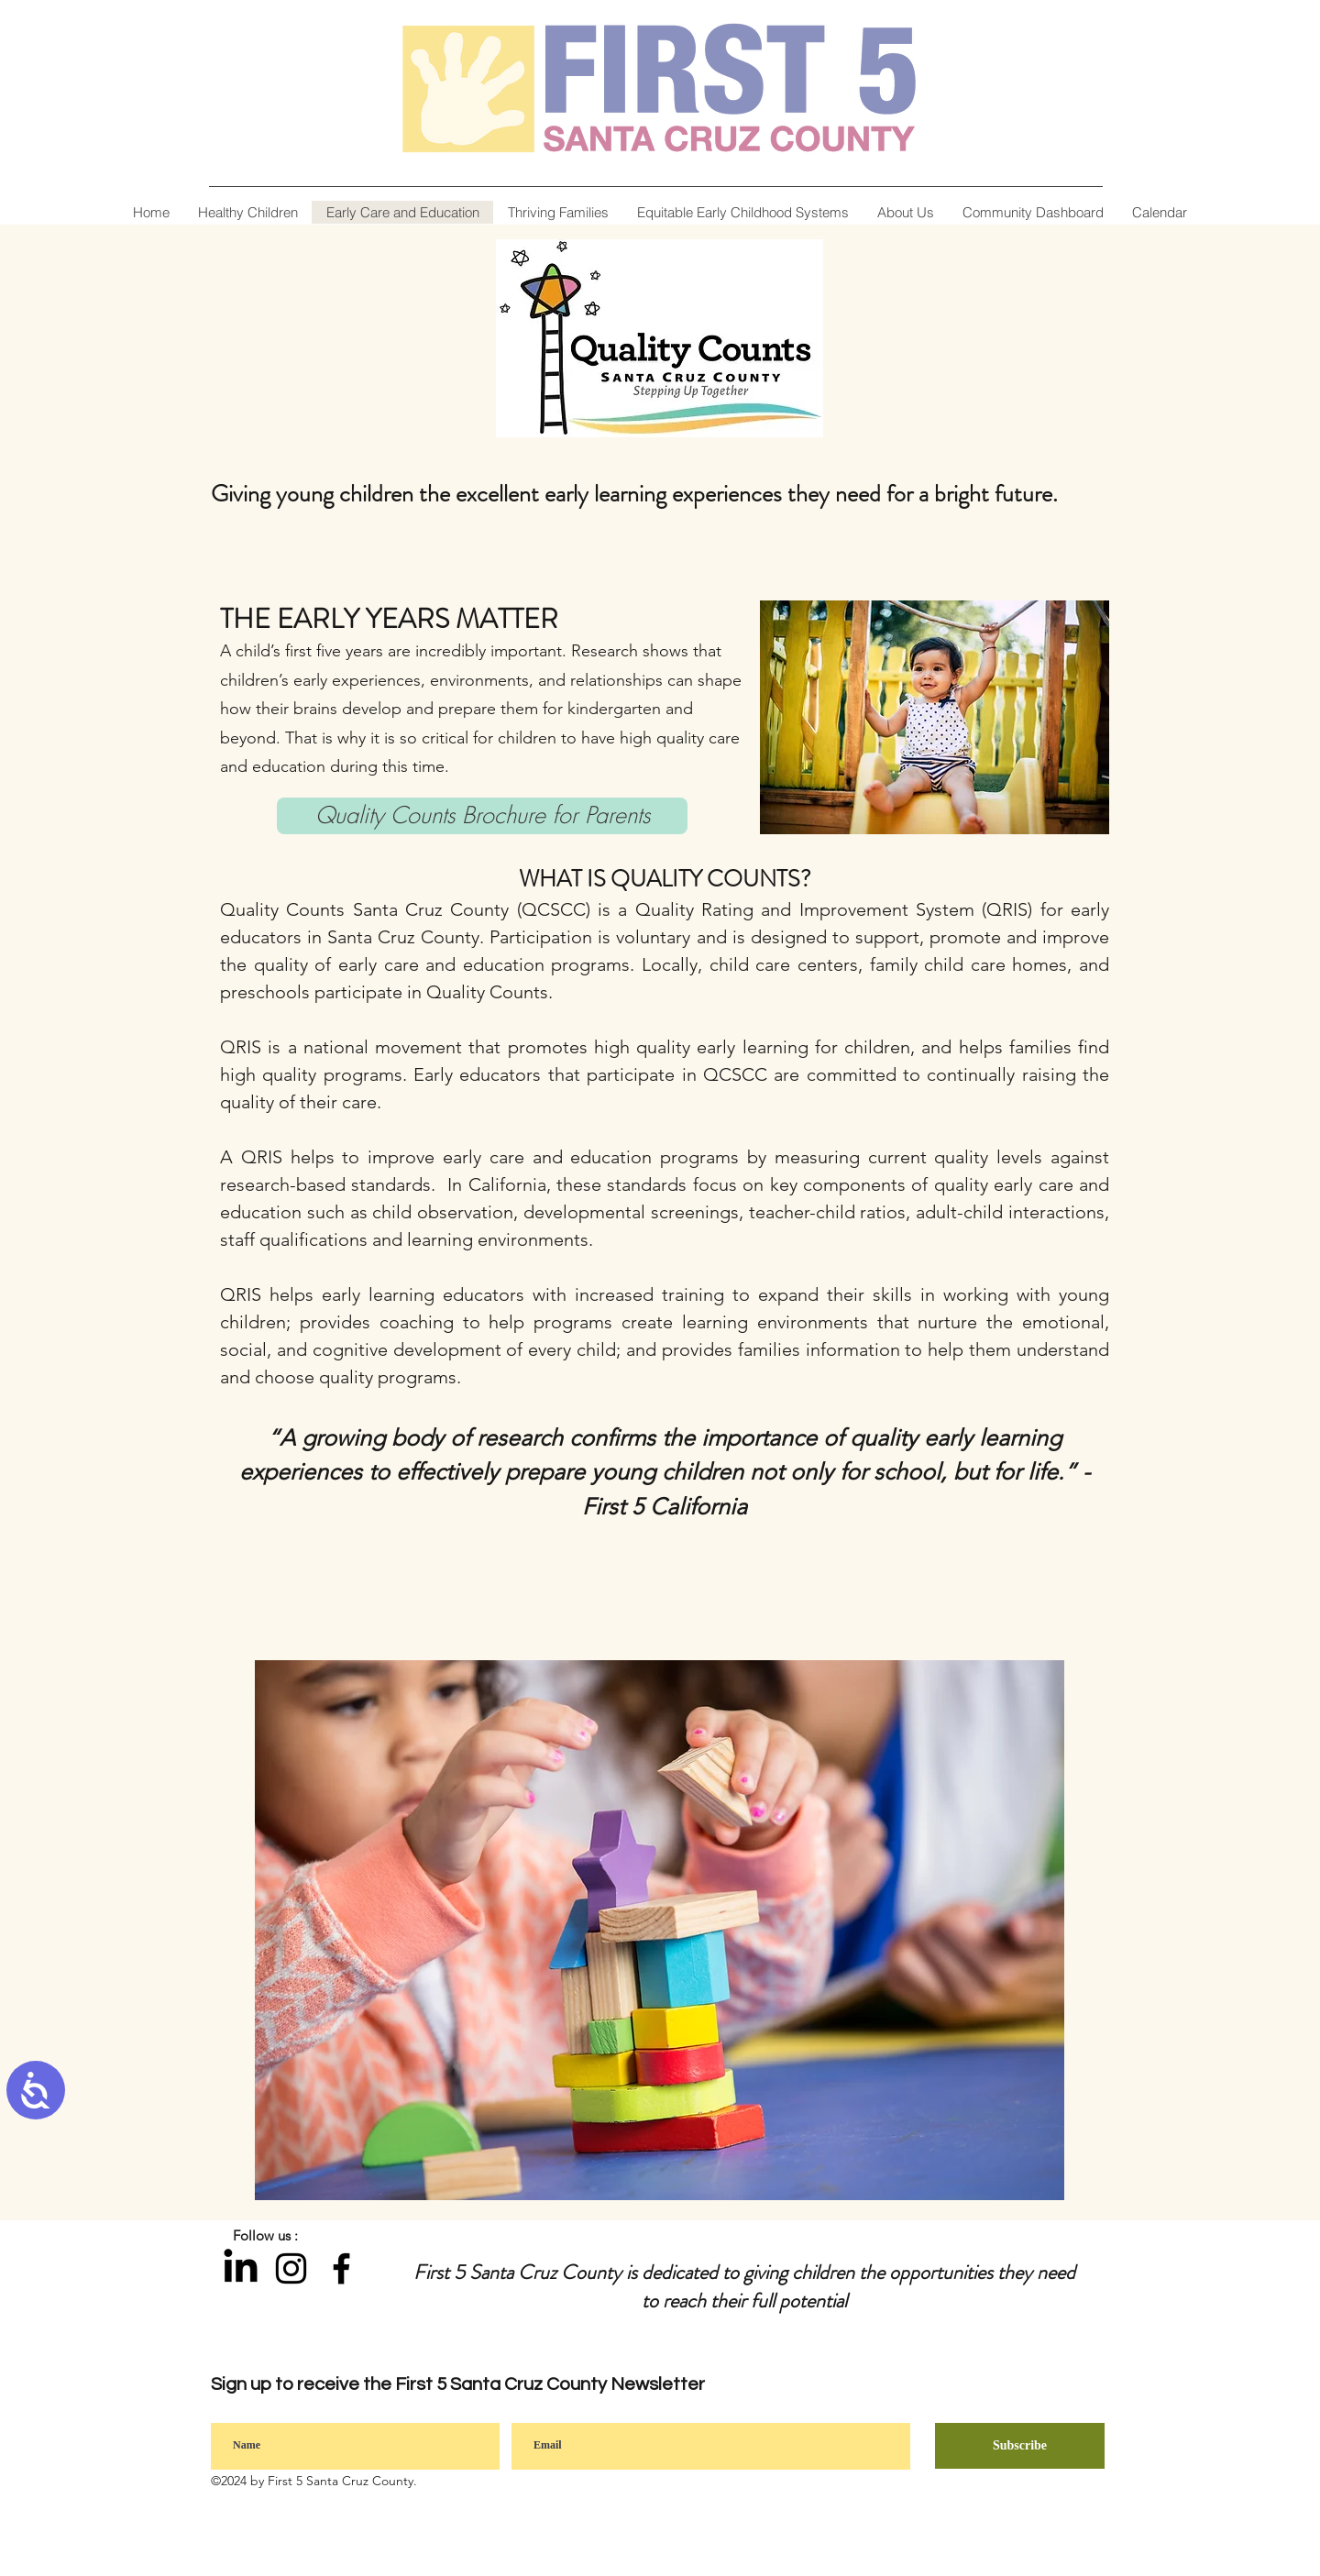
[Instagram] (291, 2268)
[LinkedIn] (240, 2268)
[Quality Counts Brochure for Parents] (482, 816)
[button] (905, 212)
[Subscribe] (1020, 2446)
